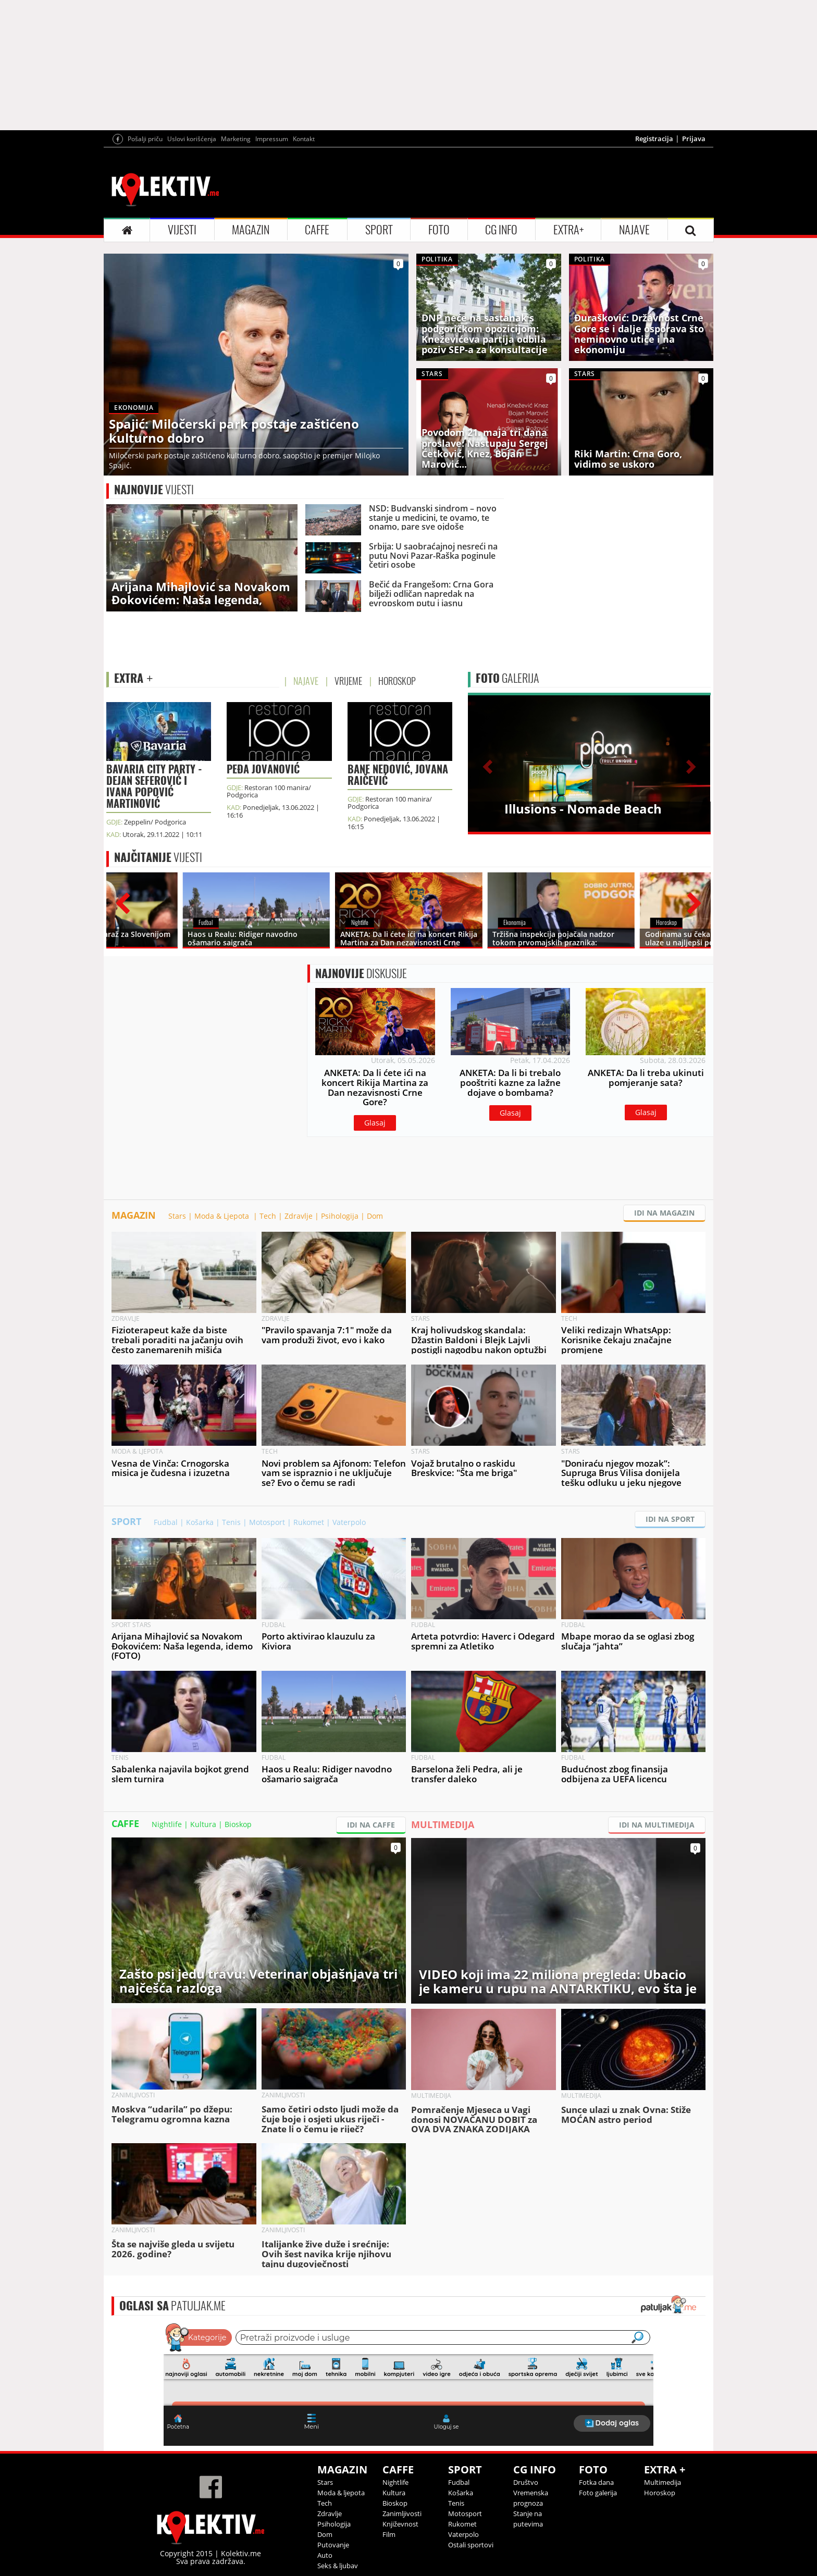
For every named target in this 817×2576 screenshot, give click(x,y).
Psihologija (339, 1216)
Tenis (231, 1522)
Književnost (400, 2524)
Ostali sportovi (470, 2544)
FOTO (439, 229)
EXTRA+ (568, 229)
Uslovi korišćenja (191, 138)
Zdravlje (298, 1216)
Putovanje (333, 2544)
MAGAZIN (250, 229)
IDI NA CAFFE (371, 1825)
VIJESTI (182, 229)
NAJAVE (634, 229)
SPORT (379, 229)
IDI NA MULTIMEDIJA (657, 1825)
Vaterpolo (349, 1522)
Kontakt (304, 138)
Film (388, 2534)
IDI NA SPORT (670, 1519)
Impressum (271, 138)
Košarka (200, 1522)
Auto (324, 2555)
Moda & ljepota (341, 2492)
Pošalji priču (145, 138)
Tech (267, 1216)
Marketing (236, 138)
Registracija (654, 138)
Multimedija (662, 2482)
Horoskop (659, 2492)
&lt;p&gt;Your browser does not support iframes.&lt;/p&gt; (408, 2383)
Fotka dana (596, 2482)
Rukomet (308, 1522)
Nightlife (167, 1824)
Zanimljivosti (402, 2513)
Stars (177, 1216)
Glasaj (375, 1123)
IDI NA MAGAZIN (664, 1213)
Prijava (693, 138)
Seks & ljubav (337, 2565)
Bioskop (238, 1824)
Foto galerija (598, 2492)
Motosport (267, 1522)
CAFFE (317, 229)
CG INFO (501, 229)
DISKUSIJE (361, 973)
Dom (375, 1216)
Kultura (203, 1824)
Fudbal (166, 1522)
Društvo (525, 2482)
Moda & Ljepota (222, 1216)
